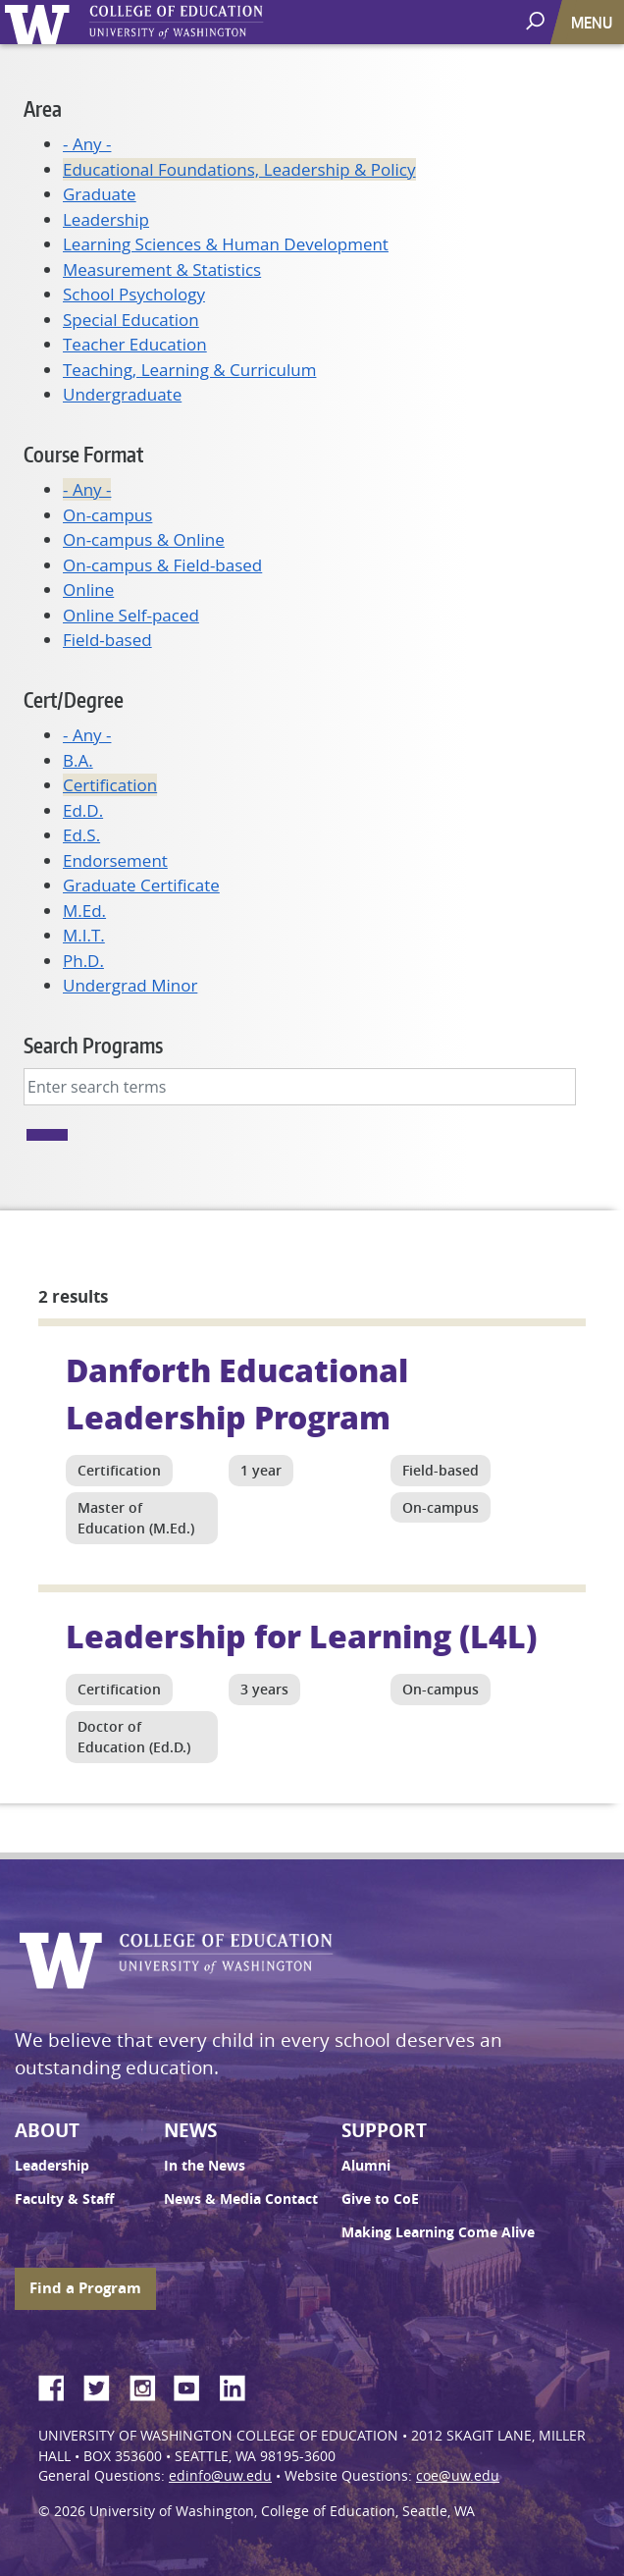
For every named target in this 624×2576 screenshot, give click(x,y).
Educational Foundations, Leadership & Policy (239, 169)
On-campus (107, 515)
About (47, 2130)
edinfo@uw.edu (220, 2476)
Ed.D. (83, 810)
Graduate (99, 194)
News (190, 2130)
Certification (110, 785)
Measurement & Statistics (162, 269)
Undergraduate (122, 394)
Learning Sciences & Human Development (226, 244)
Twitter (104, 2384)
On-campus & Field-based (162, 565)
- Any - (87, 144)
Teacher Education (135, 344)
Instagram (149, 2384)
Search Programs (93, 1045)
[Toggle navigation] (593, 22)
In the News (204, 2165)
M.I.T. (84, 935)
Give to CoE (380, 2199)
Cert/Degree (74, 699)
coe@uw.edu (457, 2476)
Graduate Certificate (141, 885)
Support (384, 2130)
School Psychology (134, 294)
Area (43, 108)
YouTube (194, 2384)
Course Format (83, 454)
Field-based (107, 639)
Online (88, 589)
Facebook (58, 2384)
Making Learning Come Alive (438, 2232)
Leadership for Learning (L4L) (301, 1635)
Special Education (131, 319)
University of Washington (41, 22)
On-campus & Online (144, 539)
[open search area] (537, 21)
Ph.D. (83, 960)
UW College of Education (211, 22)
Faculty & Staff (64, 2199)
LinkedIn (239, 2384)
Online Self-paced (131, 615)
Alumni (365, 2165)
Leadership (106, 219)
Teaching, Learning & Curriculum (189, 369)
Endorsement (115, 860)
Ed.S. (81, 835)
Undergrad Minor (130, 985)
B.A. (78, 760)
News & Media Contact (241, 2199)
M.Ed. (84, 910)
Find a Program (85, 2288)
